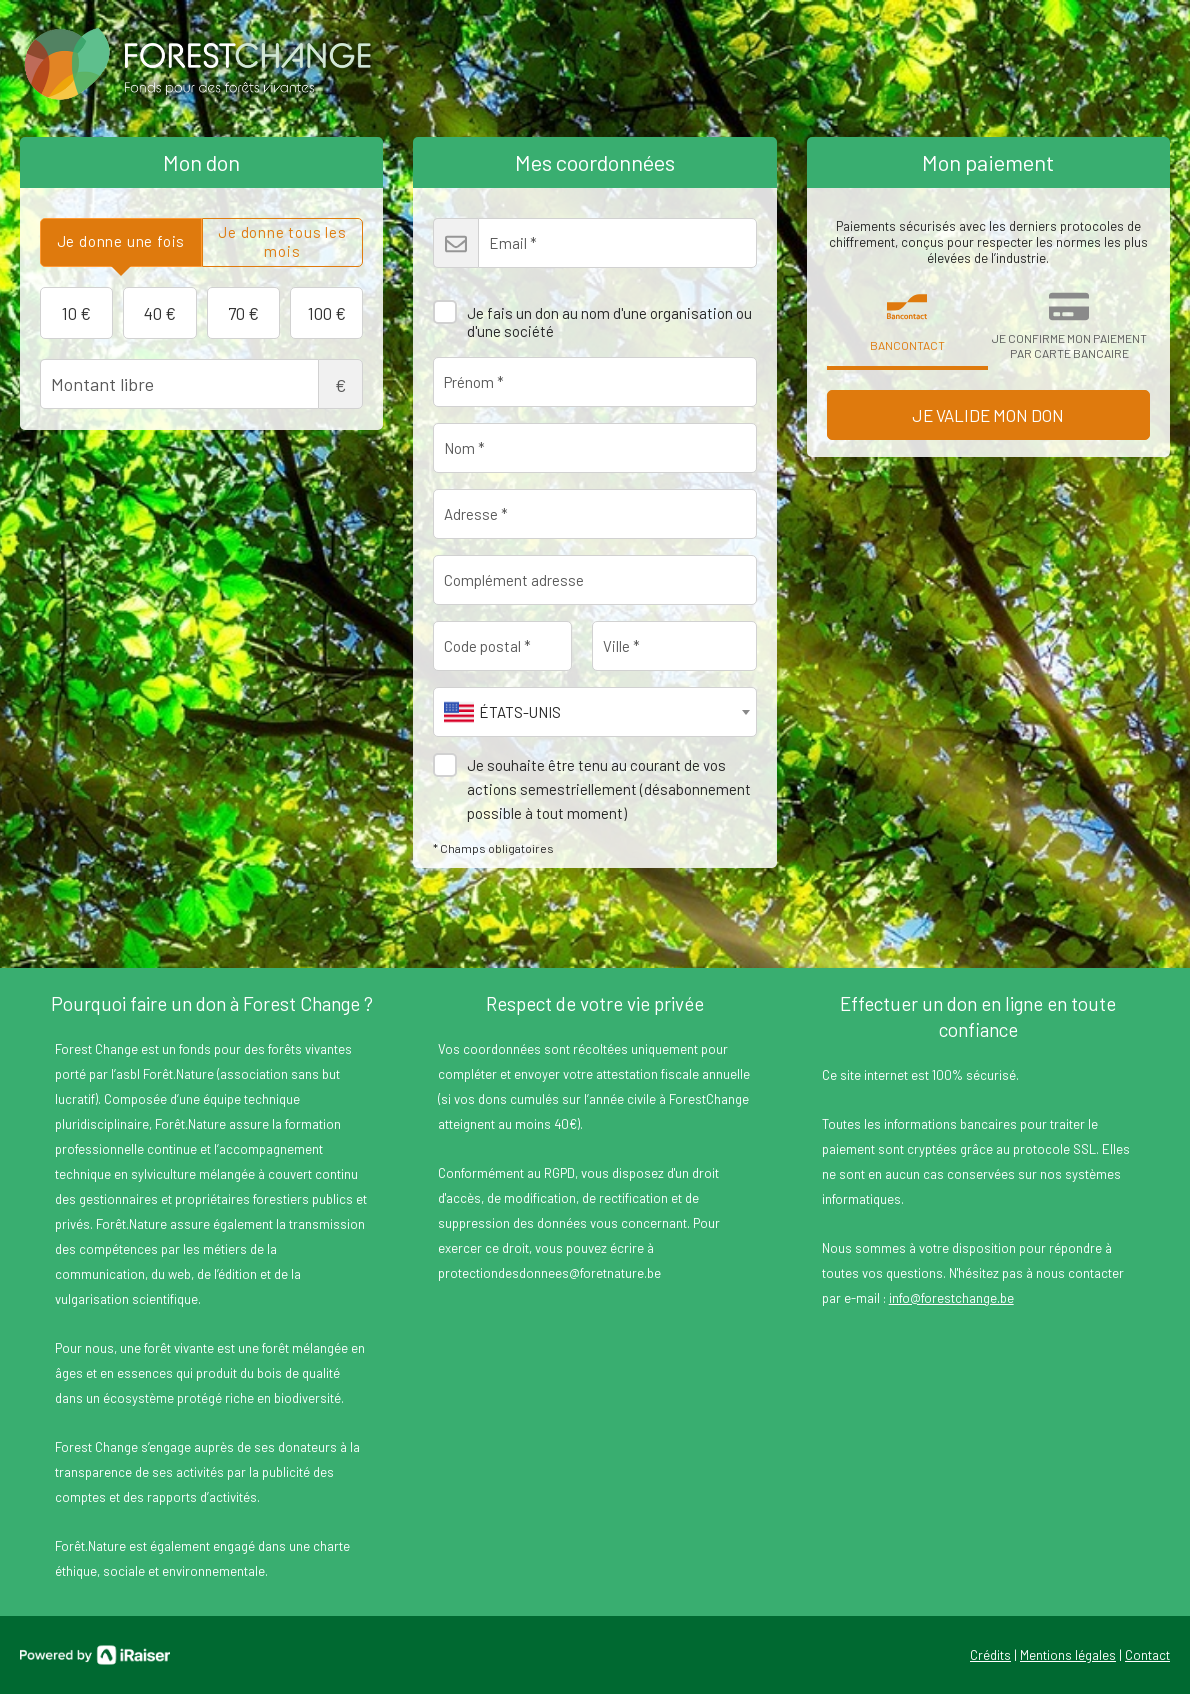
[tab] (121, 242)
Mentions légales (1068, 1655)
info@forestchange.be (951, 1298)
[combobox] (594, 712)
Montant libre (201, 384)
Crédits (990, 1655)
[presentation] (121, 242)
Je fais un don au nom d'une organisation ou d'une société (592, 314)
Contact (1147, 1655)
